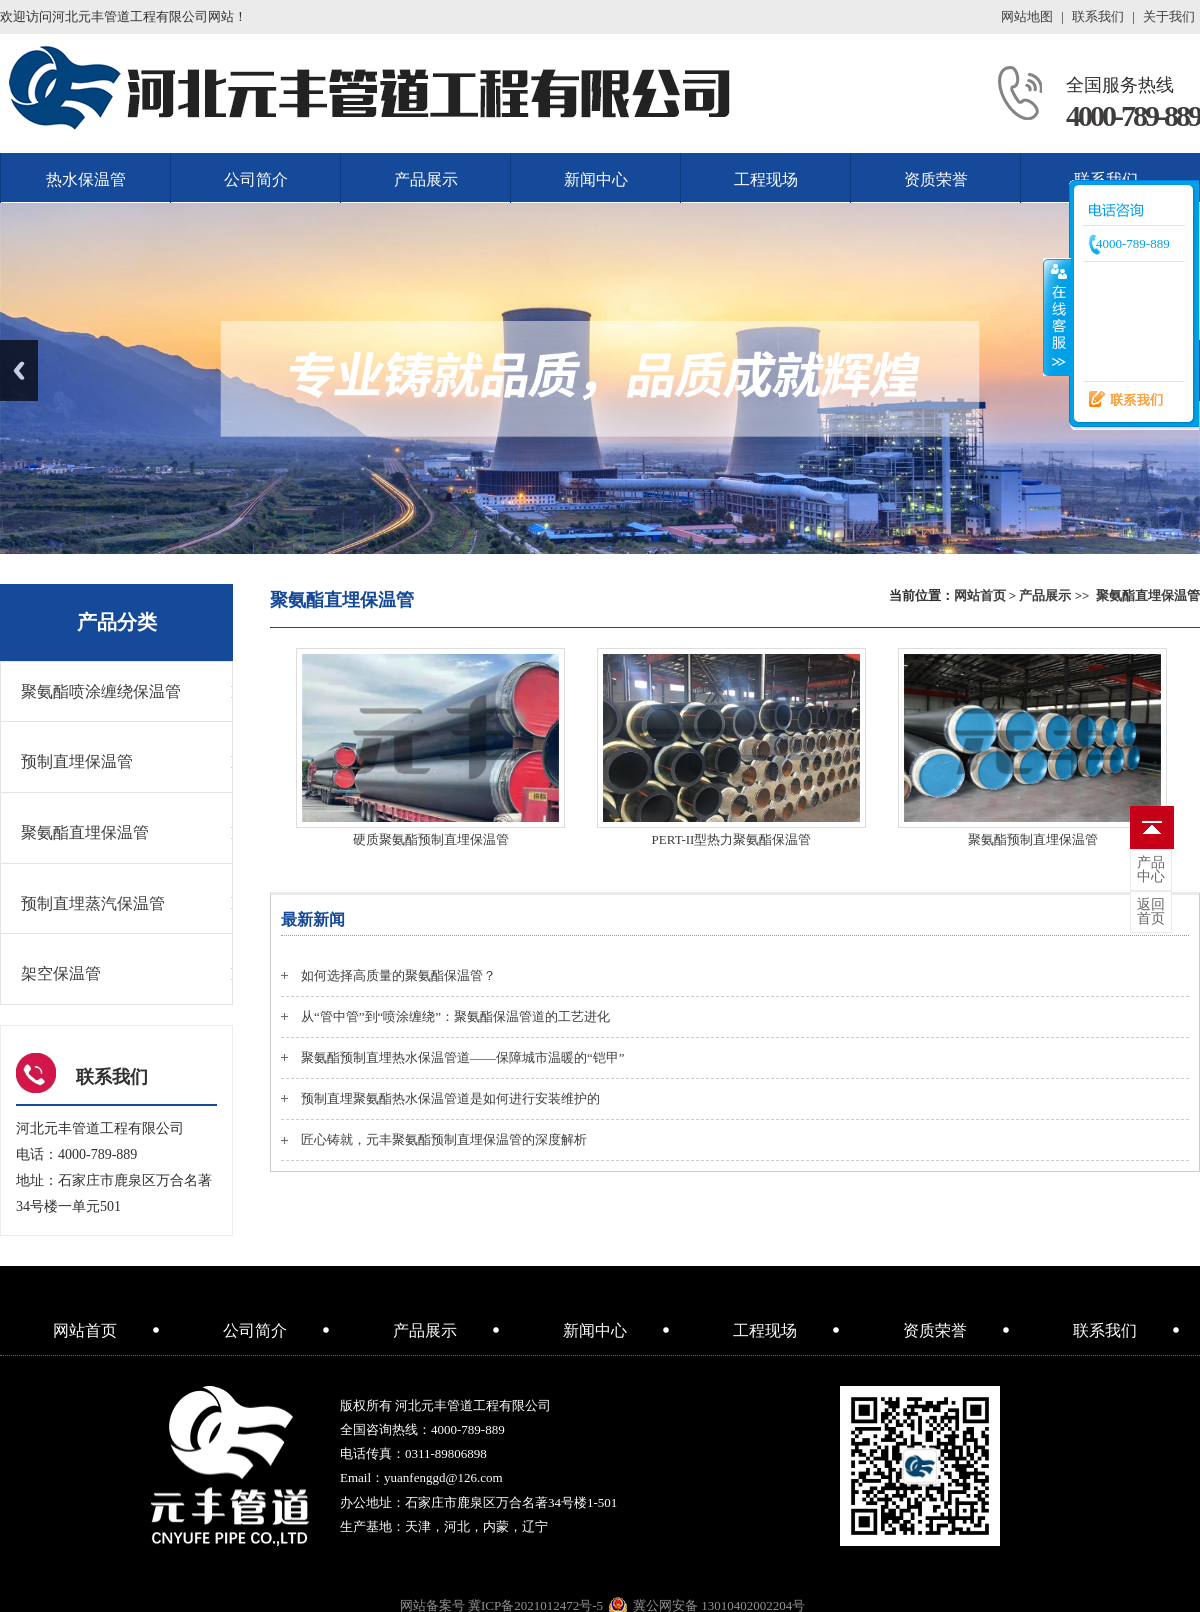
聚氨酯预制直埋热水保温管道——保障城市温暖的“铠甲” (463, 1057)
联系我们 (1098, 16)
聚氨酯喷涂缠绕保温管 (101, 691)
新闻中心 (596, 179)
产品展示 (426, 179)
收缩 (1057, 317)
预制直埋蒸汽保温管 (93, 903)
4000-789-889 (1133, 115)
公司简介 (256, 179)
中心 (1151, 870)
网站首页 (980, 595)
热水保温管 (86, 179)
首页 (1151, 912)
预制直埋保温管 (77, 761)
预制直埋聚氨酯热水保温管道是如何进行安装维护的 (450, 1098)
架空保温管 (61, 973)
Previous (19, 370)
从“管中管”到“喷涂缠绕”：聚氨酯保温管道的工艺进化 (455, 1016)
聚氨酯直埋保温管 (1148, 595)
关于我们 (1169, 16)
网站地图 (1027, 16)
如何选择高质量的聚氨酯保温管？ (398, 975)
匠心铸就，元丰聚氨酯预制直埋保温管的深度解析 (444, 1139)
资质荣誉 (936, 179)
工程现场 (766, 179)
